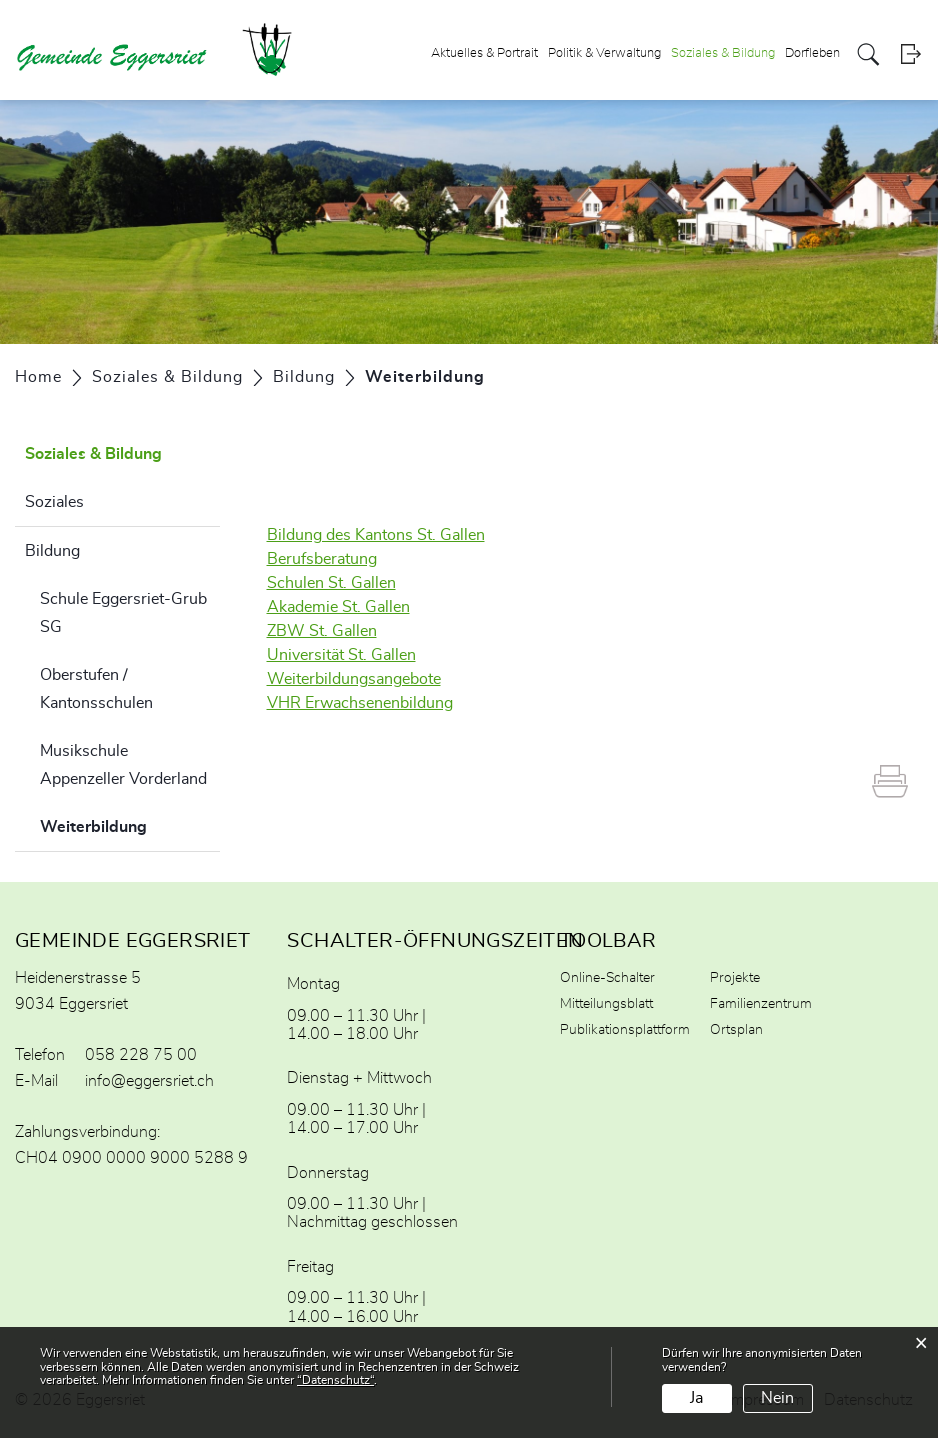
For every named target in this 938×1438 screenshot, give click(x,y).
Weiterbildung (130, 824)
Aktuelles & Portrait (484, 53)
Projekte (735, 978)
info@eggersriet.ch (149, 1081)
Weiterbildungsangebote (354, 679)
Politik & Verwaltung (604, 53)
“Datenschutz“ (335, 1380)
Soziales (54, 502)
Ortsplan (736, 1030)
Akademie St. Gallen (338, 607)
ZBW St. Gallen (322, 631)
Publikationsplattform (625, 1030)
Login (910, 54)
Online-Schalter (607, 978)
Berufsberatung (322, 559)
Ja (696, 1398)
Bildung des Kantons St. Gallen (376, 535)
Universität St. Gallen (341, 655)
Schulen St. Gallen (331, 583)
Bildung (52, 551)
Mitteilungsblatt (606, 1004)
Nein (777, 1398)
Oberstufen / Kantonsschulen (96, 689)
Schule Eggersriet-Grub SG (123, 613)
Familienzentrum (761, 1004)
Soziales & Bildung (723, 53)
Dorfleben (812, 53)
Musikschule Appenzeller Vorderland (123, 765)
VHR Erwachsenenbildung (360, 703)
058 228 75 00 (141, 1055)
